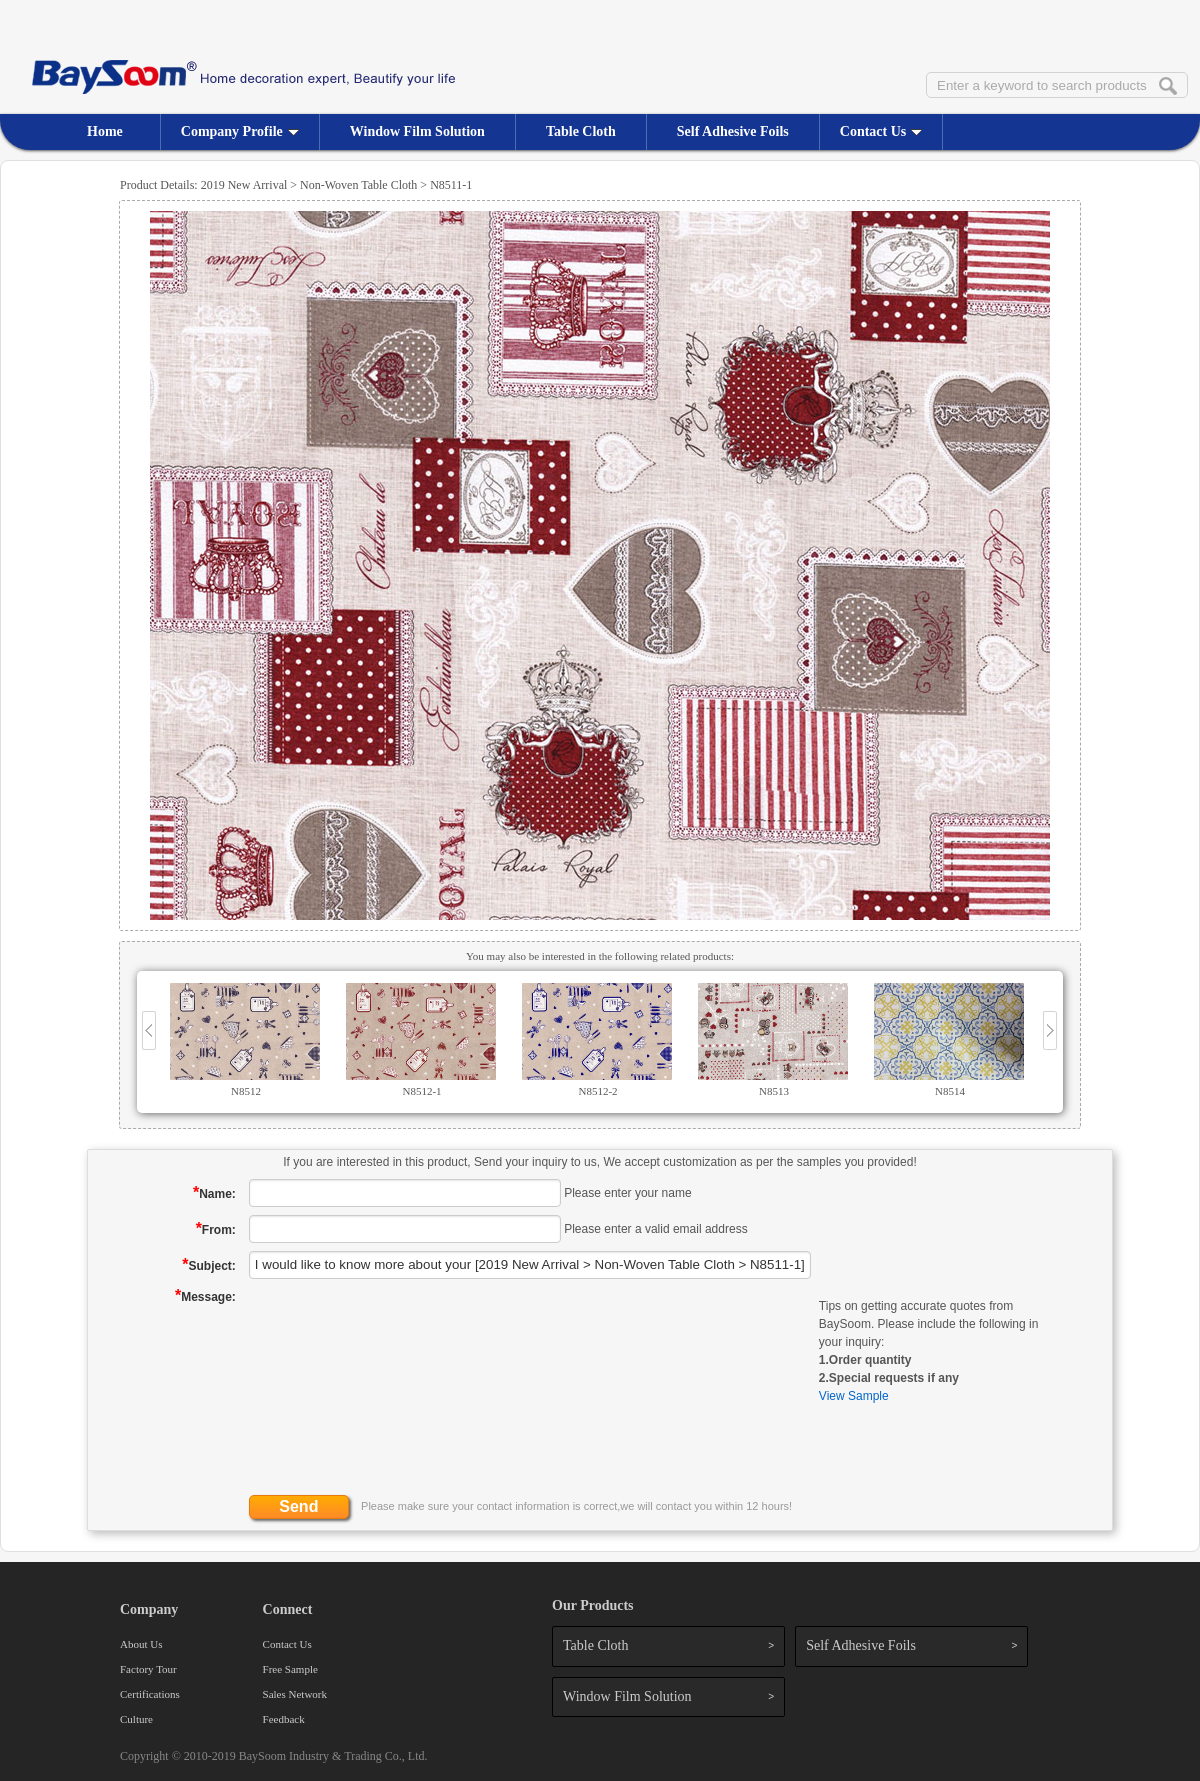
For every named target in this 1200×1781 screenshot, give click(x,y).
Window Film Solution (417, 131)
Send (298, 1506)
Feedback (284, 1719)
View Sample (854, 1396)
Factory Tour (148, 1669)
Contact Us (881, 131)
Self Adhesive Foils (733, 131)
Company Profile (240, 131)
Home (105, 131)
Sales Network (295, 1694)
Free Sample (290, 1669)
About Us (141, 1644)
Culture (136, 1719)
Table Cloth (581, 131)
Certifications (150, 1694)
